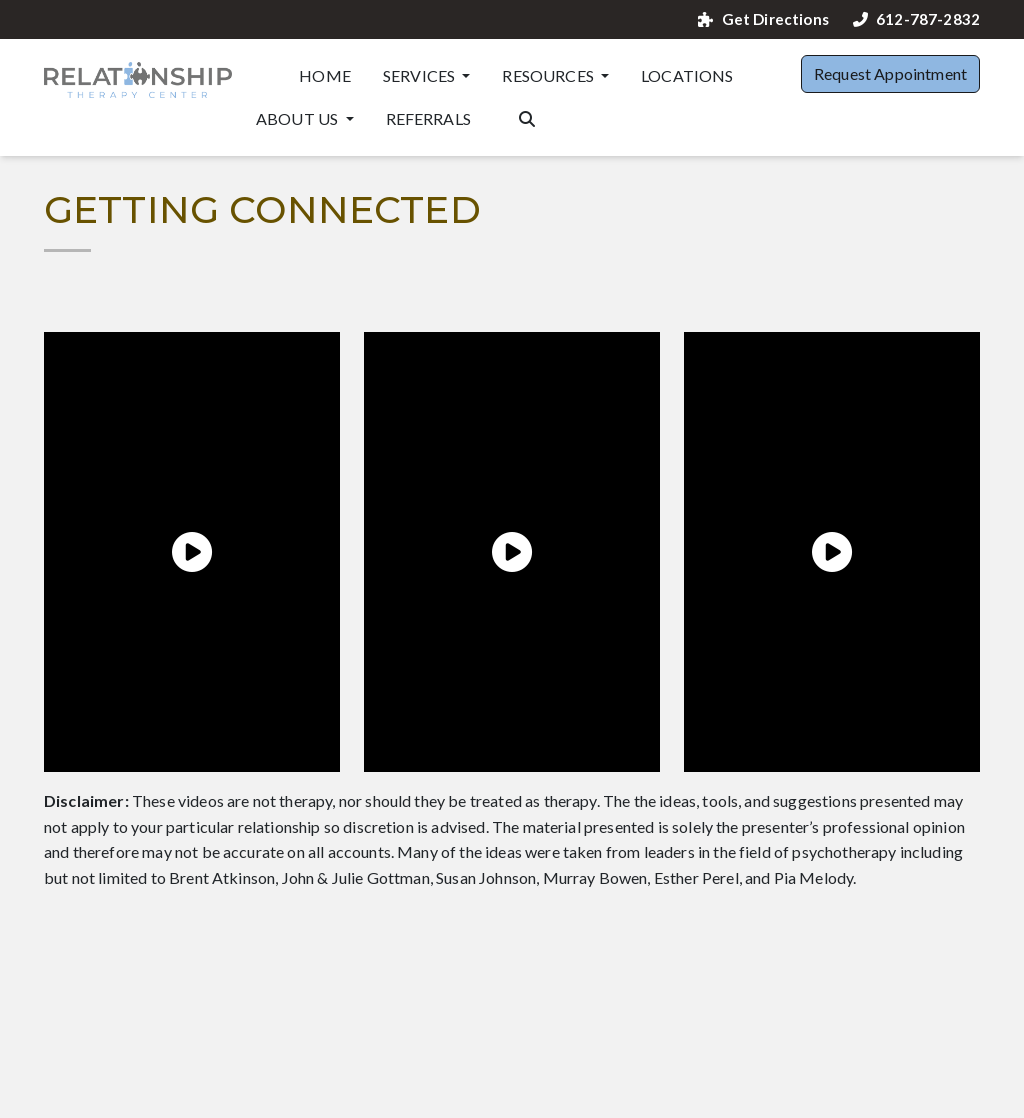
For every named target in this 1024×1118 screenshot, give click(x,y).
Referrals (428, 118)
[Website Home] (138, 80)
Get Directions (763, 19)
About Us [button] (298, 118)
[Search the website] (527, 117)
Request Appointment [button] (890, 73)
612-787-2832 (916, 19)
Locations (687, 75)
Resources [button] (549, 75)
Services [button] (420, 75)
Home (325, 75)
